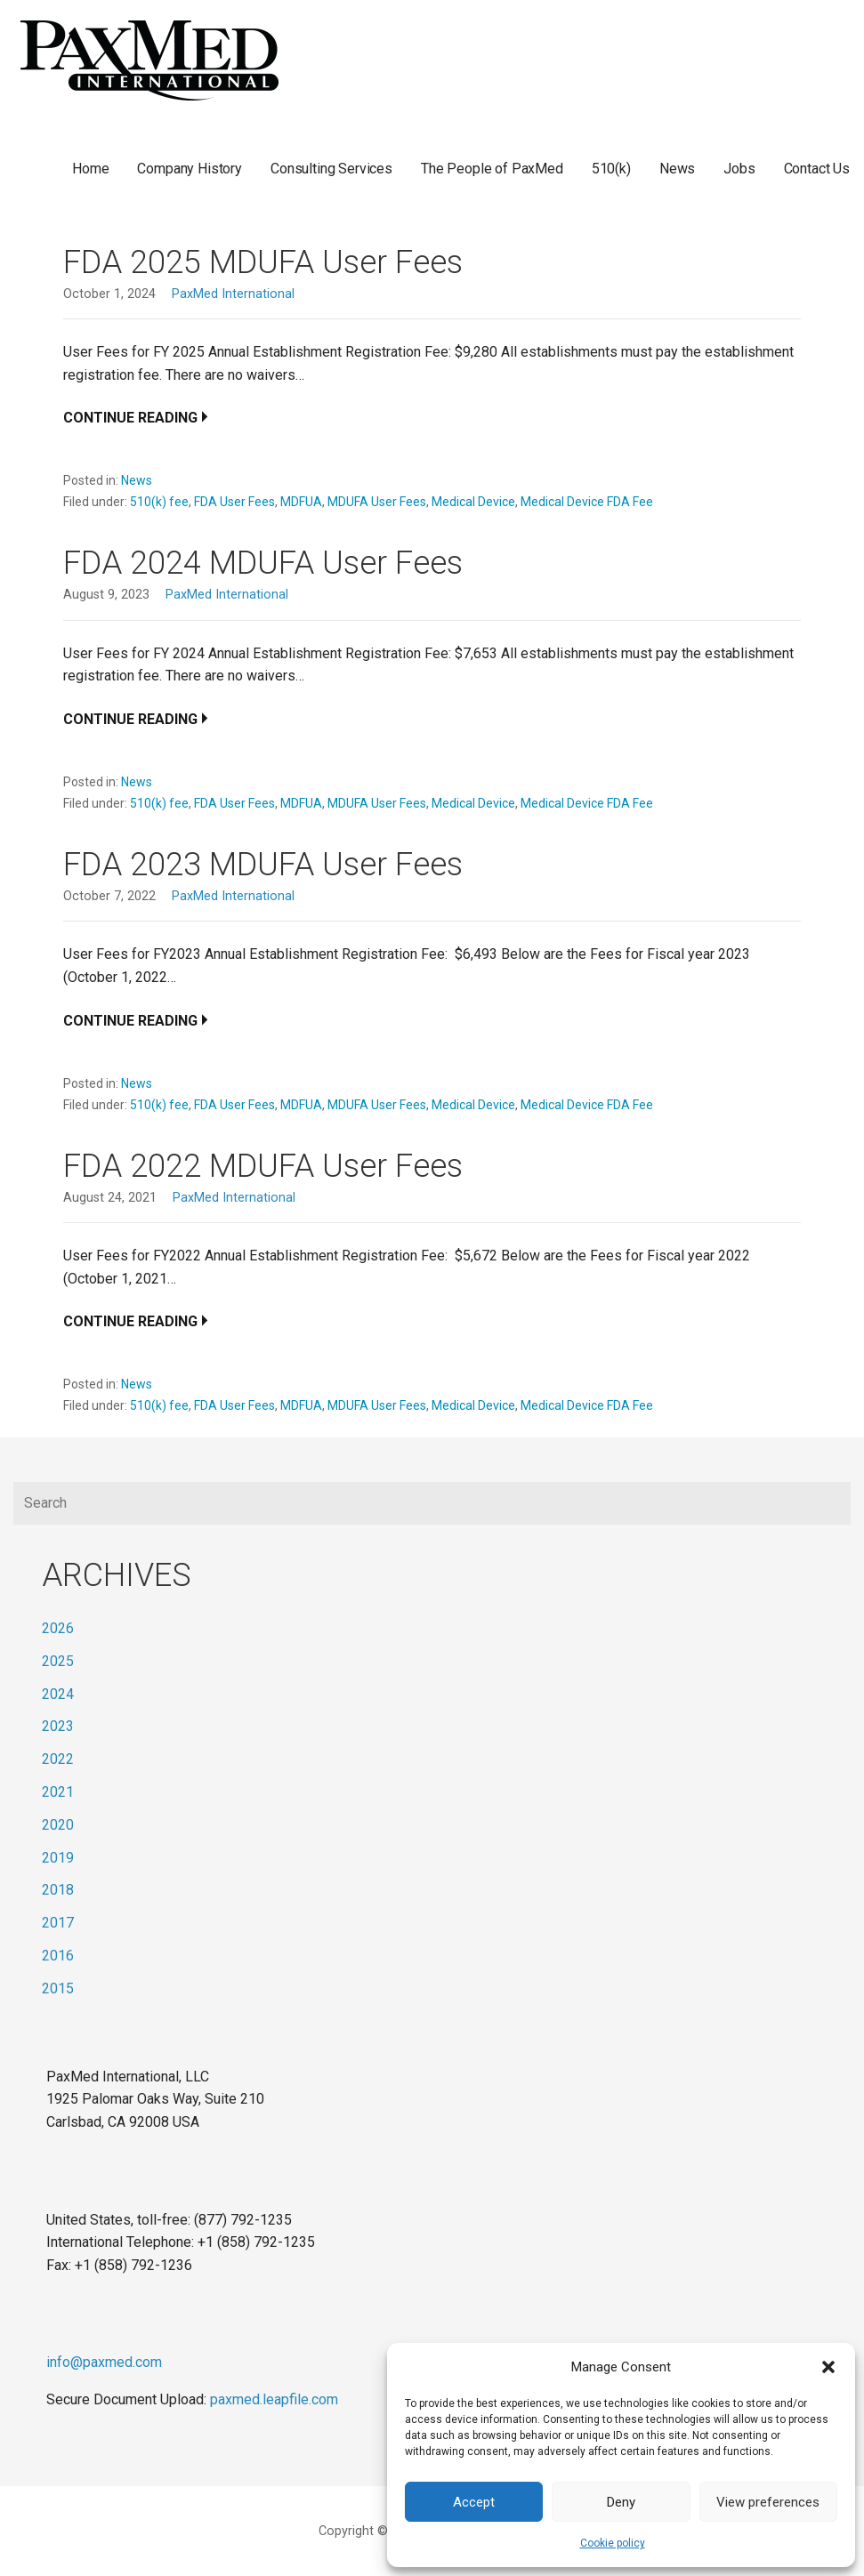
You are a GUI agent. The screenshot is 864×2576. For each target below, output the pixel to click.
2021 (58, 1791)
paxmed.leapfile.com (274, 2399)
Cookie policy (612, 2543)
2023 (58, 1726)
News (677, 168)
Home (90, 168)
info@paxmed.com (104, 2362)
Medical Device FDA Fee (587, 502)
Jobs (739, 168)
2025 (58, 1661)
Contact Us (817, 168)
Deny (621, 2502)
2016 (58, 1955)
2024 (58, 1694)
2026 (58, 1628)
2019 (58, 1857)
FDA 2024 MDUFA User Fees (263, 563)
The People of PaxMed (492, 168)
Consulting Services (331, 168)
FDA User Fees (234, 502)
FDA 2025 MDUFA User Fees (263, 262)
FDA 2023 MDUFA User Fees (263, 864)
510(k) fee (159, 502)
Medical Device (473, 502)
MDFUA (301, 502)
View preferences (768, 2502)
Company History (189, 168)
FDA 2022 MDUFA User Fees (263, 1166)
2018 (58, 1889)
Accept (474, 2502)
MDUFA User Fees (376, 502)
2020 (58, 1824)
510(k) (611, 168)
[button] (828, 2367)
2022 (58, 1759)
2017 (58, 1922)
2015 (58, 1988)
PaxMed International (233, 294)
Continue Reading (130, 417)
